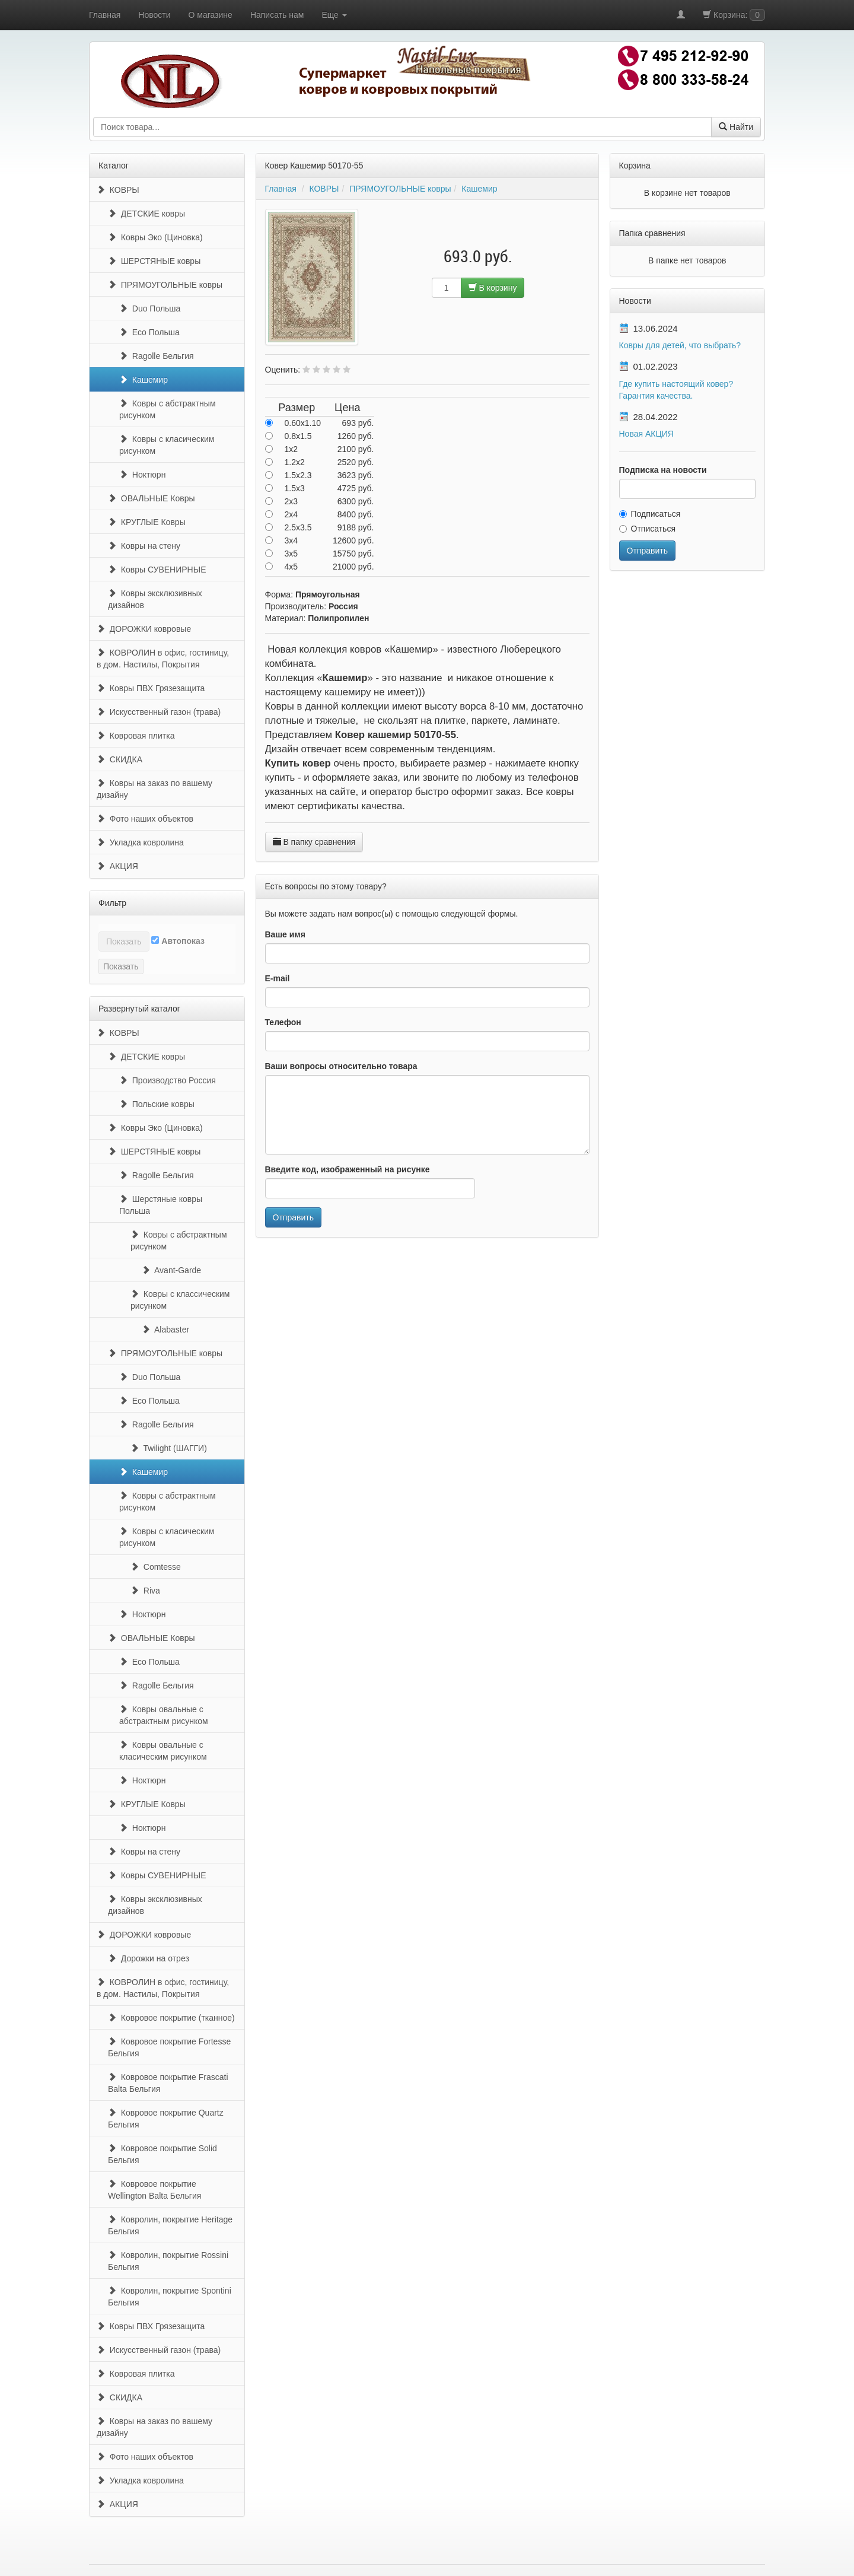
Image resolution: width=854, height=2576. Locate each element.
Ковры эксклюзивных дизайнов (155, 599)
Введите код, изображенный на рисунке (347, 1169)
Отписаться (647, 528)
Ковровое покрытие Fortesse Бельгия (169, 2047)
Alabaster (165, 1329)
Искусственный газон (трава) (159, 712)
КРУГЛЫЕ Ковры (147, 522)
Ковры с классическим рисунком (180, 1300)
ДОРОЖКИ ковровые (144, 629)
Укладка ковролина (140, 842)
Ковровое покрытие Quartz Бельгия (166, 2118)
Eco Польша (149, 332)
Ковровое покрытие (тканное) (171, 2017)
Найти (736, 127)
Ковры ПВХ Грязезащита (151, 688)
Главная (104, 15)
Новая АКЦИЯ (646, 433)
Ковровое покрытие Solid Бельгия (162, 2154)
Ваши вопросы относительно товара (341, 1066)
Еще (333, 15)
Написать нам (277, 15)
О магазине (210, 15)
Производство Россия (167, 1080)
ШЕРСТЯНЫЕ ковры (154, 261)
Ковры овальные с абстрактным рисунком (163, 1715)
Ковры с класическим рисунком (167, 445)
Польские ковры (157, 1104)
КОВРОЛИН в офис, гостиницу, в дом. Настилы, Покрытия (163, 658)
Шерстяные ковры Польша (160, 1205)
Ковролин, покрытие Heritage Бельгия (170, 2225)
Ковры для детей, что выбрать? (680, 345)
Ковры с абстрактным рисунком (167, 409)
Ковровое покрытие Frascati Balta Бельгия (168, 2083)
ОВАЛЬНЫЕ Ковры (151, 498)
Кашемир (143, 379)
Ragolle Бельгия (156, 356)
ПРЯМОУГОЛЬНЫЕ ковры (165, 285)
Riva (145, 1590)
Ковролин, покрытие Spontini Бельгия (169, 2296)
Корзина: (734, 15)
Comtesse (155, 1567)
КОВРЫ (118, 190)
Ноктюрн (142, 474)
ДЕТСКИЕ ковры (146, 213)
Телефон (283, 1022)
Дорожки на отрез (148, 1958)
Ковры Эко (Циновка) (155, 237)
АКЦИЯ (117, 866)
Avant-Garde (171, 1270)
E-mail (277, 978)
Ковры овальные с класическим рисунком (163, 1750)
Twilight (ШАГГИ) (168, 1448)
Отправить (293, 1217)
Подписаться (650, 514)
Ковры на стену (144, 546)
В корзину (493, 287)
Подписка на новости (663, 470)
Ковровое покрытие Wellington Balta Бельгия (154, 2189)
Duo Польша (149, 308)
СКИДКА (119, 759)
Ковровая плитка (135, 735)
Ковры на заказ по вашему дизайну (154, 789)
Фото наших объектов (145, 818)
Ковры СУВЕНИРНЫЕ (157, 569)
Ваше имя (285, 934)
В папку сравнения (314, 842)
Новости (154, 15)
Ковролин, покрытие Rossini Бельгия (168, 2261)
